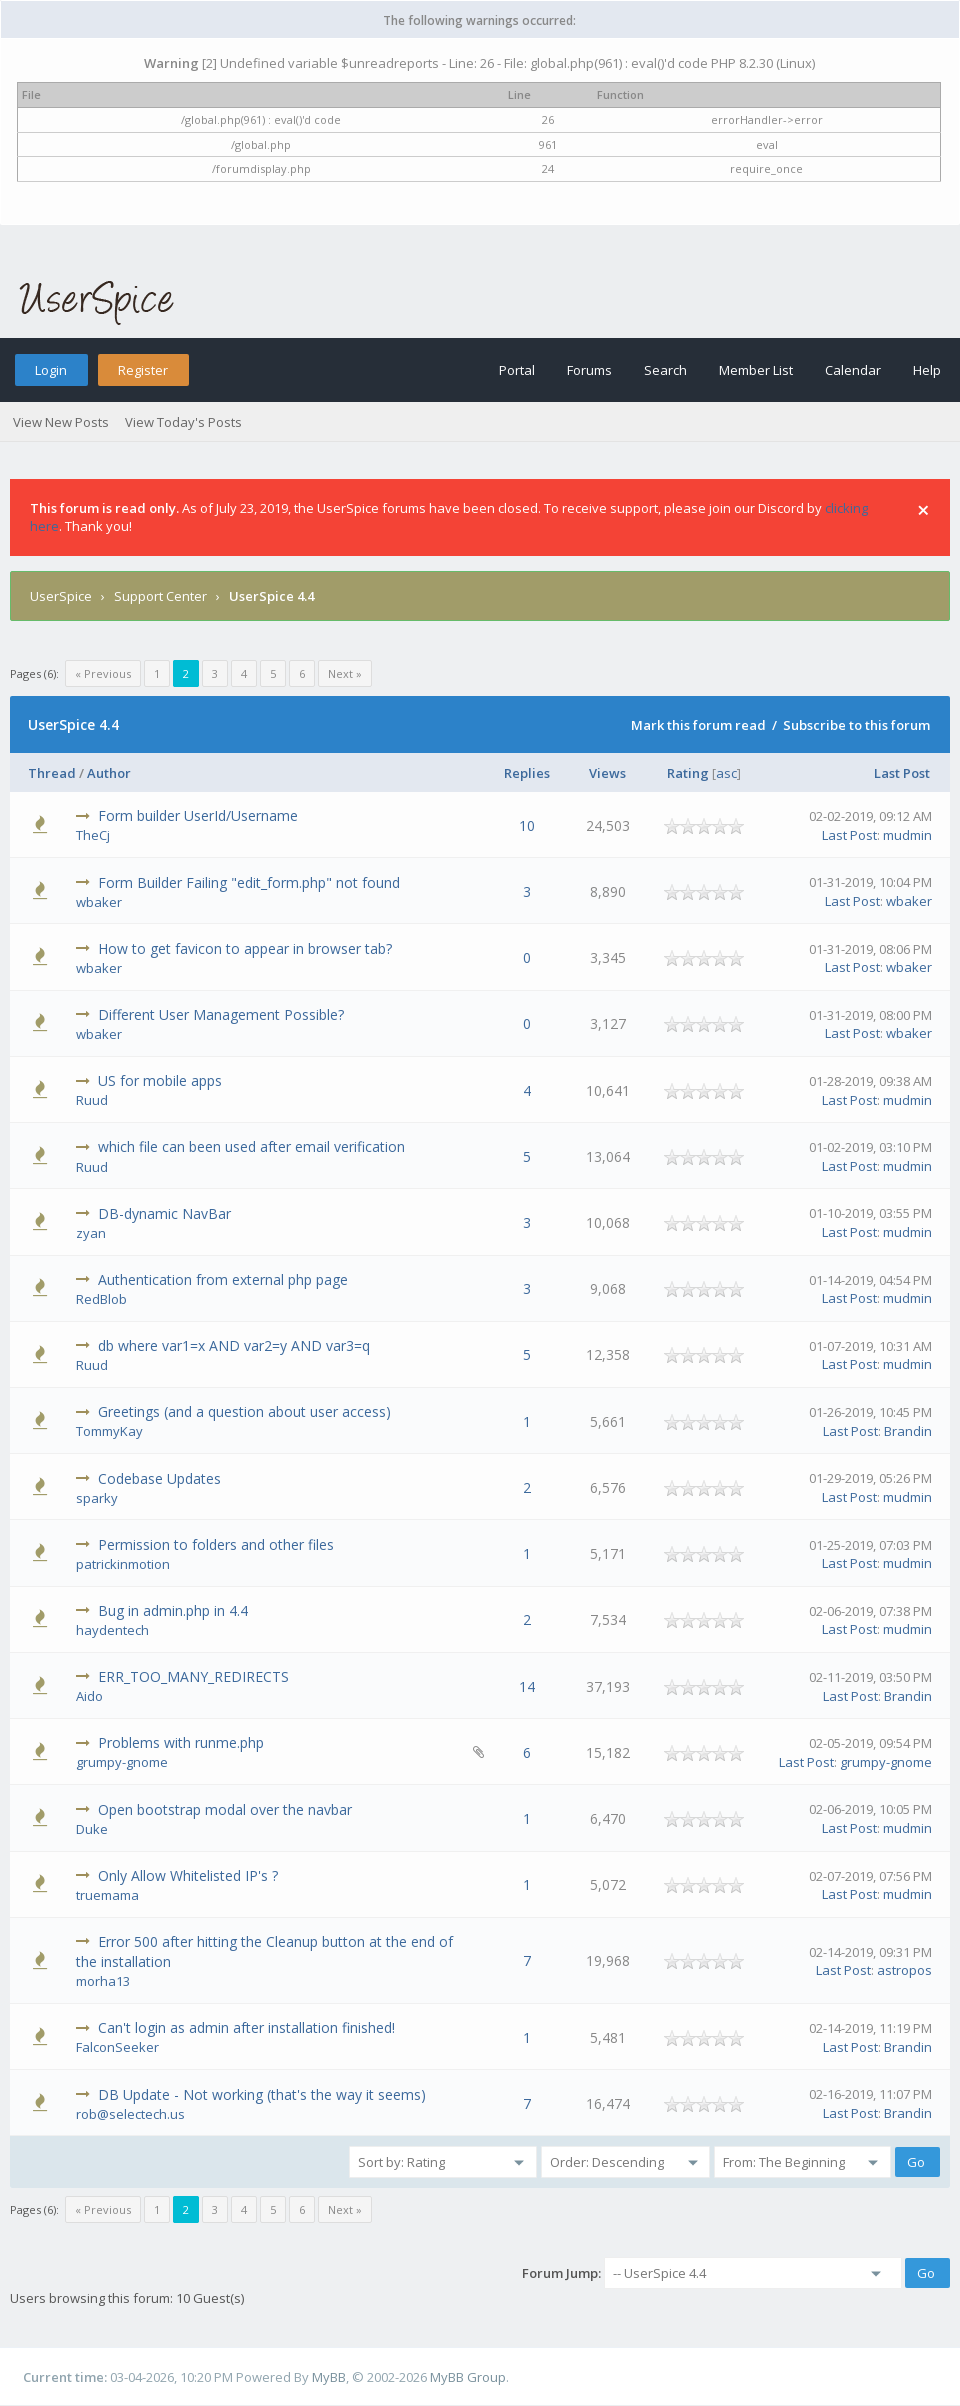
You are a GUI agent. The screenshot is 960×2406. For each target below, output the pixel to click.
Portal (517, 370)
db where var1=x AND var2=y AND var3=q (234, 1345)
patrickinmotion (123, 1564)
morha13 (103, 1981)
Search (665, 370)
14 (527, 1686)
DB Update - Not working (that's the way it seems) (262, 2094)
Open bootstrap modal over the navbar (225, 1809)
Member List (756, 370)
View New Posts (61, 422)
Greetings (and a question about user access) (244, 1411)
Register (143, 370)
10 (527, 825)
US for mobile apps (160, 1080)
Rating (688, 773)
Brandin (908, 1431)
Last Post (902, 773)
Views (607, 773)
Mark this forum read (698, 725)
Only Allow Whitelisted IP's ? (188, 1875)
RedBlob (101, 1299)
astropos (904, 1970)
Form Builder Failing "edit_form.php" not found (249, 882)
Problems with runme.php (181, 1742)
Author (109, 773)
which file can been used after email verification (251, 1146)
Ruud (92, 1100)
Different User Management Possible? (221, 1014)
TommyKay (109, 1431)
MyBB (329, 2377)
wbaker (99, 902)
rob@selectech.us (130, 2114)
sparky (97, 1498)
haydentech (112, 1630)
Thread (52, 773)
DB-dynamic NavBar (164, 1213)
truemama (107, 1895)
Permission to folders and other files (216, 1544)
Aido (89, 1696)
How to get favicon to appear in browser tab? (245, 948)
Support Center (160, 596)
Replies (527, 773)
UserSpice (61, 596)
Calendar (853, 370)
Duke (92, 1829)
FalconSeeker (117, 2047)
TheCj (93, 835)
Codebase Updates (159, 1478)
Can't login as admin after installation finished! (246, 2027)
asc (726, 773)
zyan (91, 1233)
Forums (589, 370)
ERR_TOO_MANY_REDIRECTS (193, 1676)
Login (51, 370)
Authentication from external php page (223, 1279)
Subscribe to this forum (856, 725)
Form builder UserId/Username (198, 815)
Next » (345, 673)
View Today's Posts (183, 422)
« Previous (103, 673)
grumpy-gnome (122, 1762)
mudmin (907, 835)
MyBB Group (468, 2377)
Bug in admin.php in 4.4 (173, 1610)
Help (927, 370)
